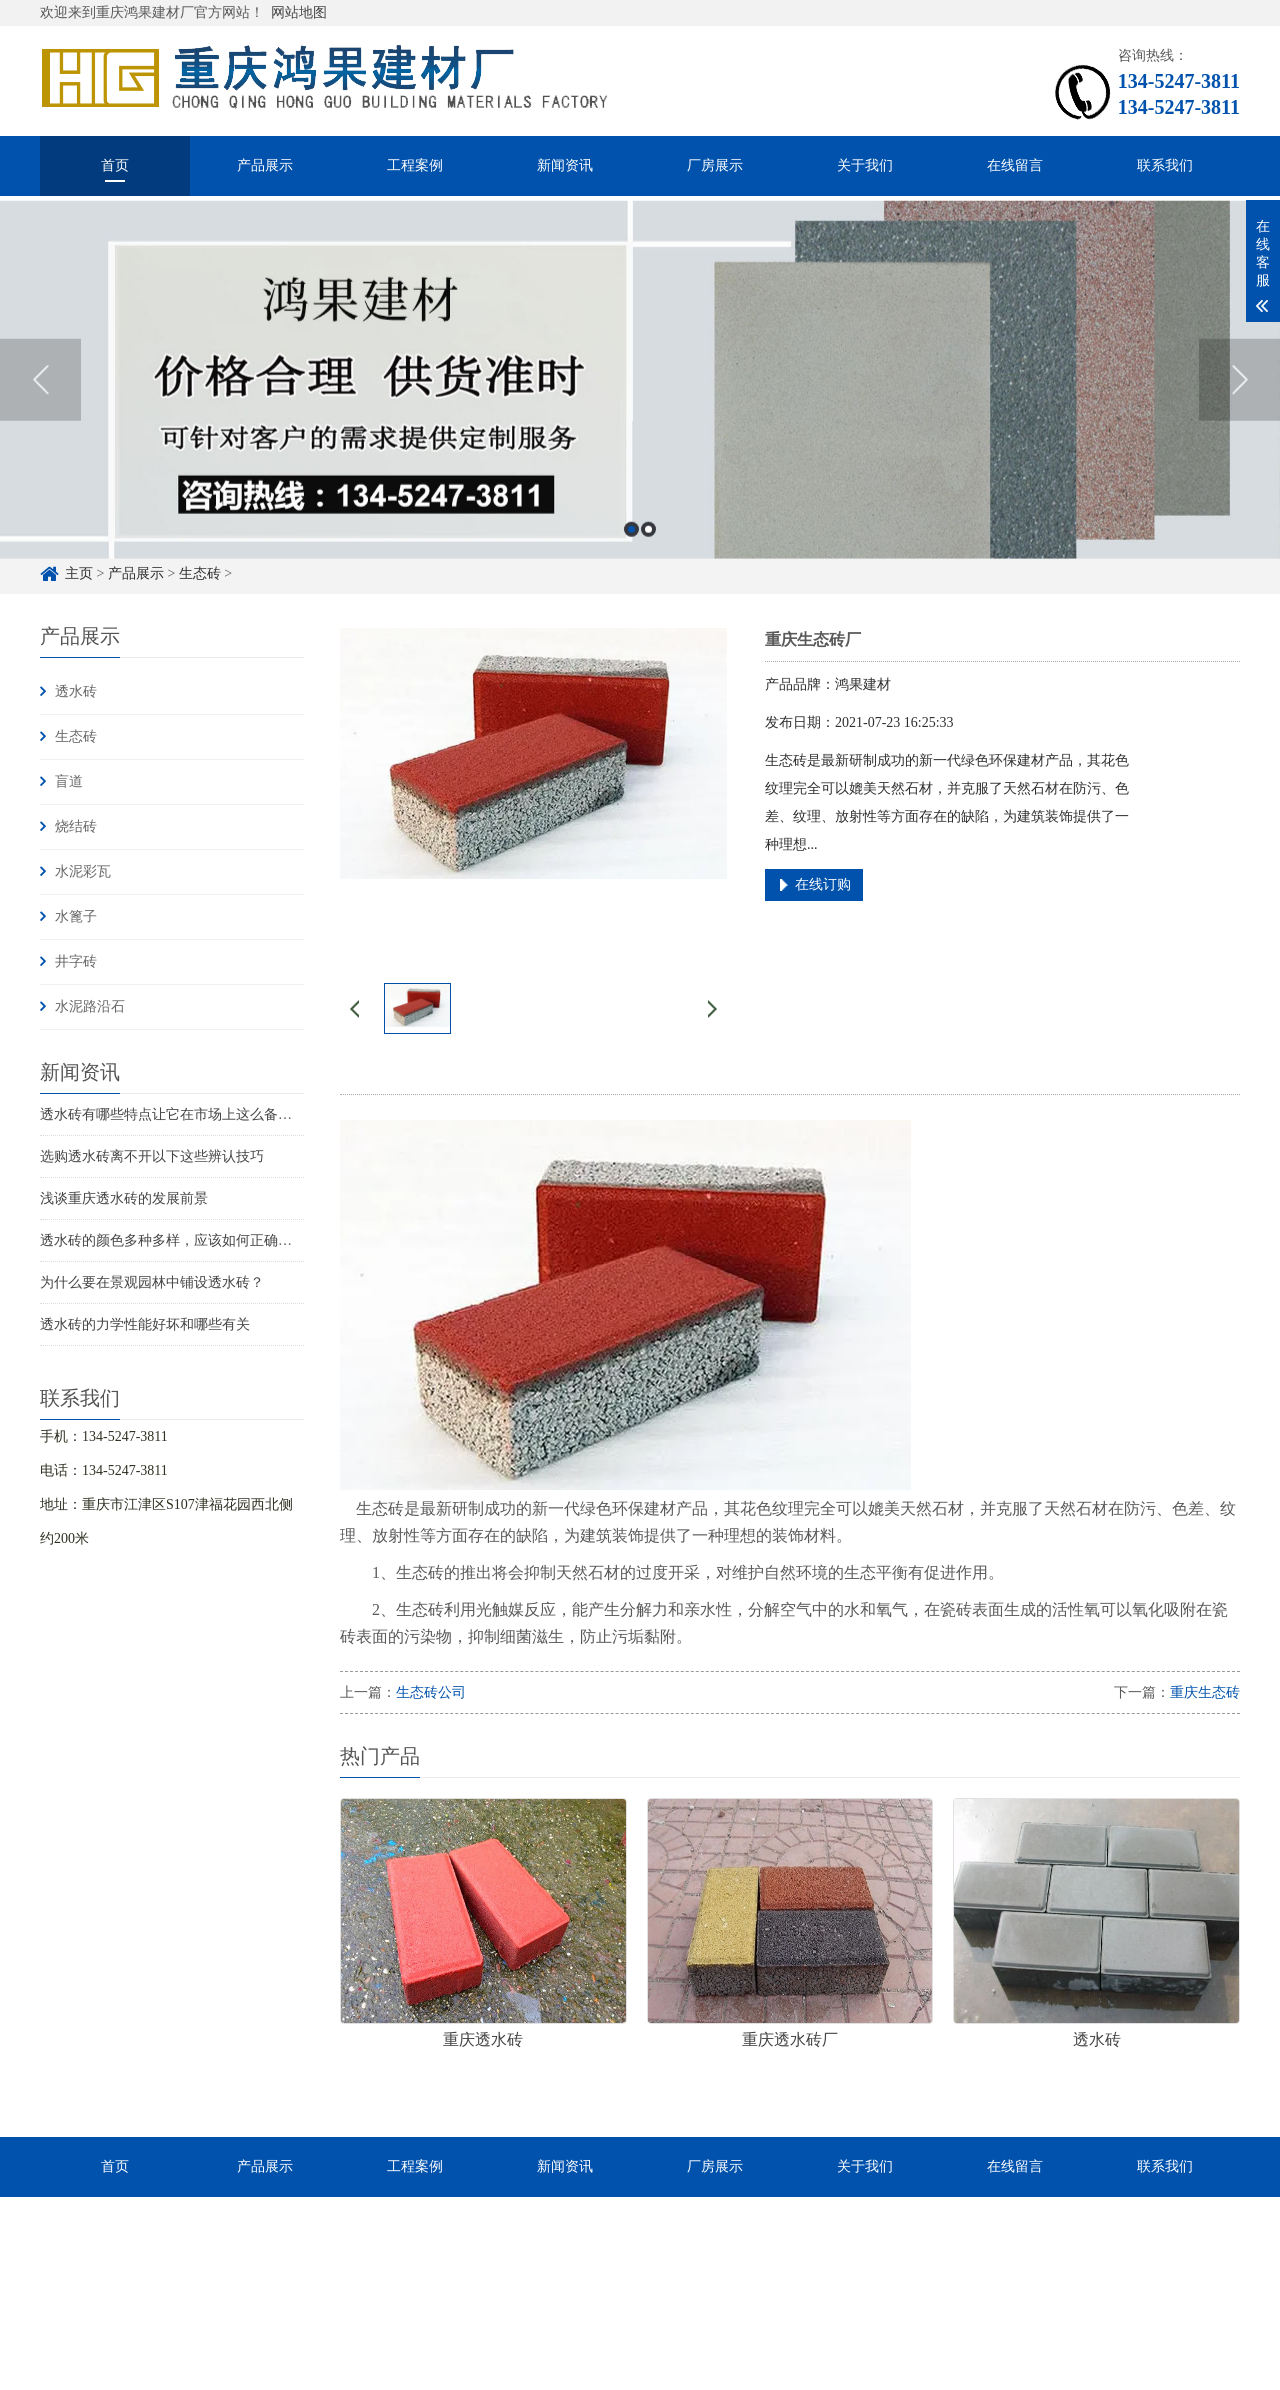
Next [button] (1239, 402)
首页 (115, 165)
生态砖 (76, 736)
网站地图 (299, 12)
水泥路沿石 (90, 1006)
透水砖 (76, 691)
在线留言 (1015, 165)
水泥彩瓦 (83, 871)
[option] (640, 402)
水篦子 (76, 916)
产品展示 (265, 165)
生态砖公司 (431, 1692)
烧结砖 (76, 826)
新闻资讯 (565, 165)
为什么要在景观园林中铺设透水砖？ (152, 1282)
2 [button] (648, 551)
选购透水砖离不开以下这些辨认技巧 (152, 1156)
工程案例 (415, 165)
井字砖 (76, 961)
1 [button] (631, 551)
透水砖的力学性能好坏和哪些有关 (145, 1324)
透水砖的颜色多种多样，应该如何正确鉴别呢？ (187, 1240)
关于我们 (865, 165)
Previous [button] (40, 402)
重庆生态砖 (1205, 1692)
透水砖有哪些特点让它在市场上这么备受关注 (180, 1114)
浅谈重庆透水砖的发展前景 (124, 1198)
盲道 (69, 781)
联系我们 (1165, 165)
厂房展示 (715, 165)
